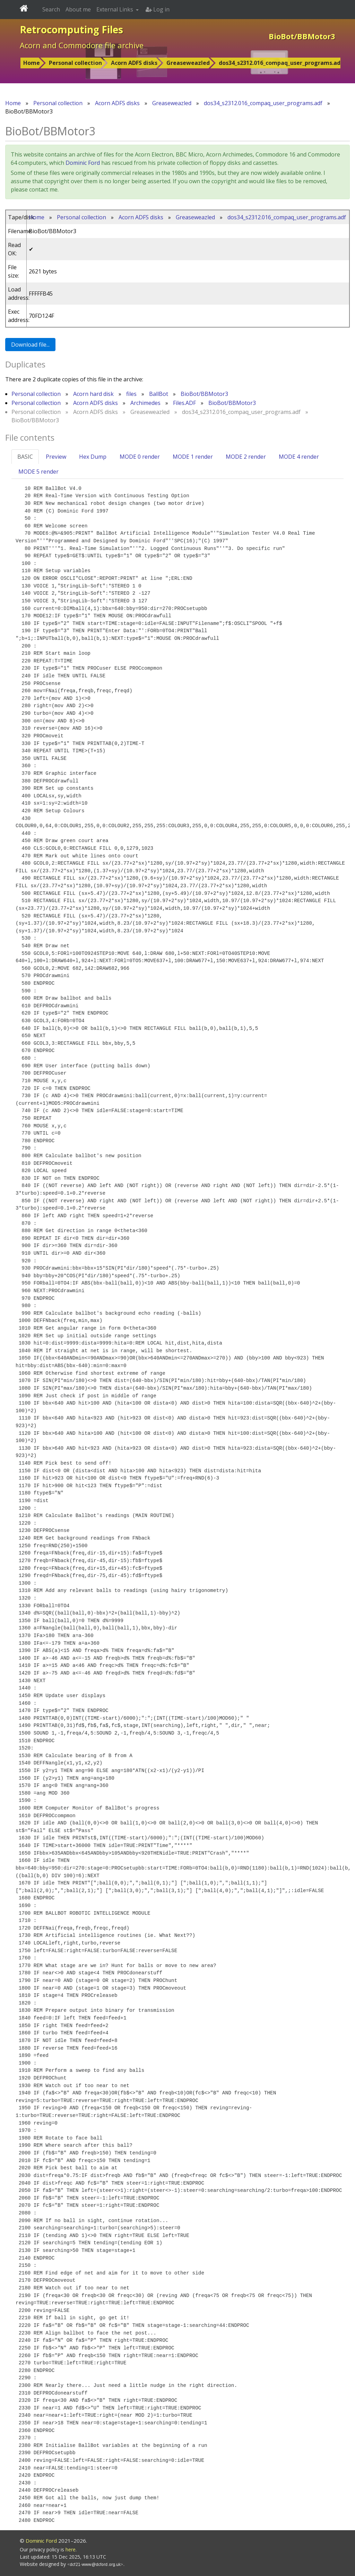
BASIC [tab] (25, 456)
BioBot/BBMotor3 (204, 394)
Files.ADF (184, 403)
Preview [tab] (56, 456)
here (71, 2549)
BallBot (158, 394)
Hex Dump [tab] (92, 456)
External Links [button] (115, 9)
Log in (158, 9)
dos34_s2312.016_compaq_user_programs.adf (281, 63)
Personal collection (75, 63)
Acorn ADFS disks (134, 63)
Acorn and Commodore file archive (82, 45)
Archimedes (145, 403)
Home (31, 63)
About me (78, 9)
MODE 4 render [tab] (299, 456)
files (131, 394)
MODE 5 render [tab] (38, 471)
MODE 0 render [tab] (140, 456)
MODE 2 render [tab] (246, 456)
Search (51, 9)
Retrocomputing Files (71, 29)
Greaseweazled (188, 63)
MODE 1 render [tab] (193, 456)
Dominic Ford (83, 163)
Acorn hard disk (93, 394)
